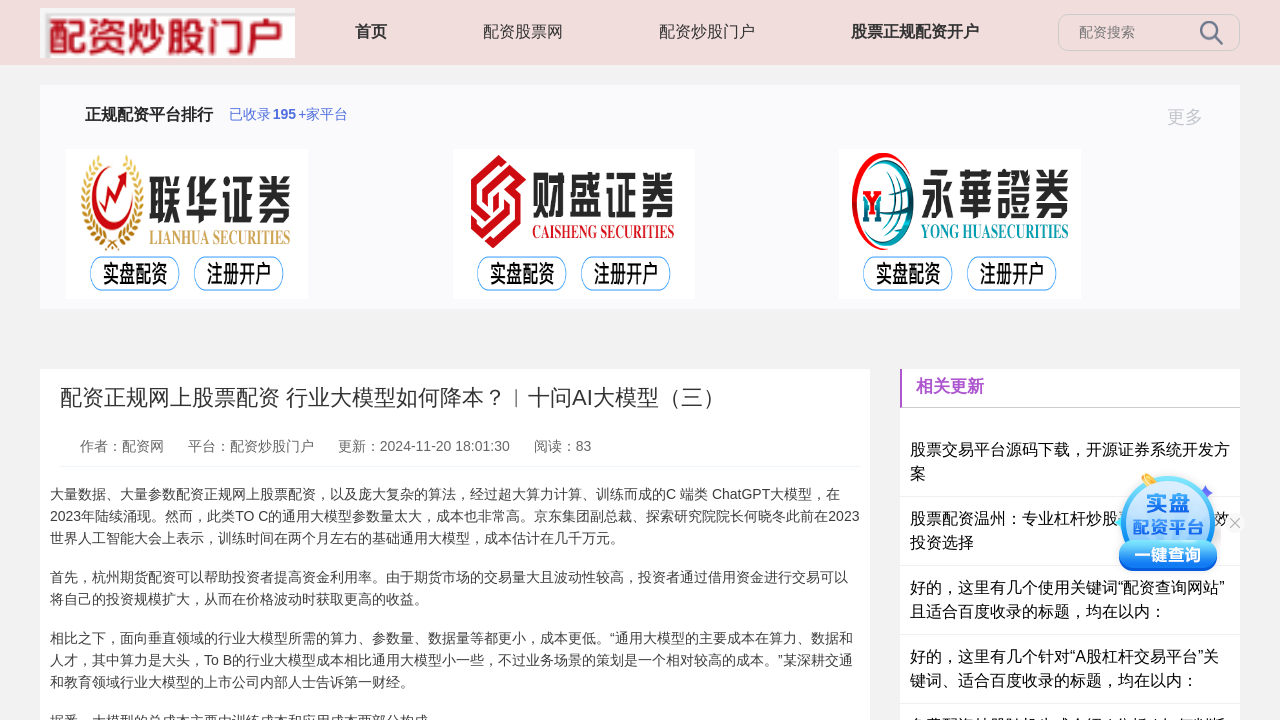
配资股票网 (523, 31)
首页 (371, 31)
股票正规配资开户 (915, 31)
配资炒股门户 (707, 31)
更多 (1193, 117)
